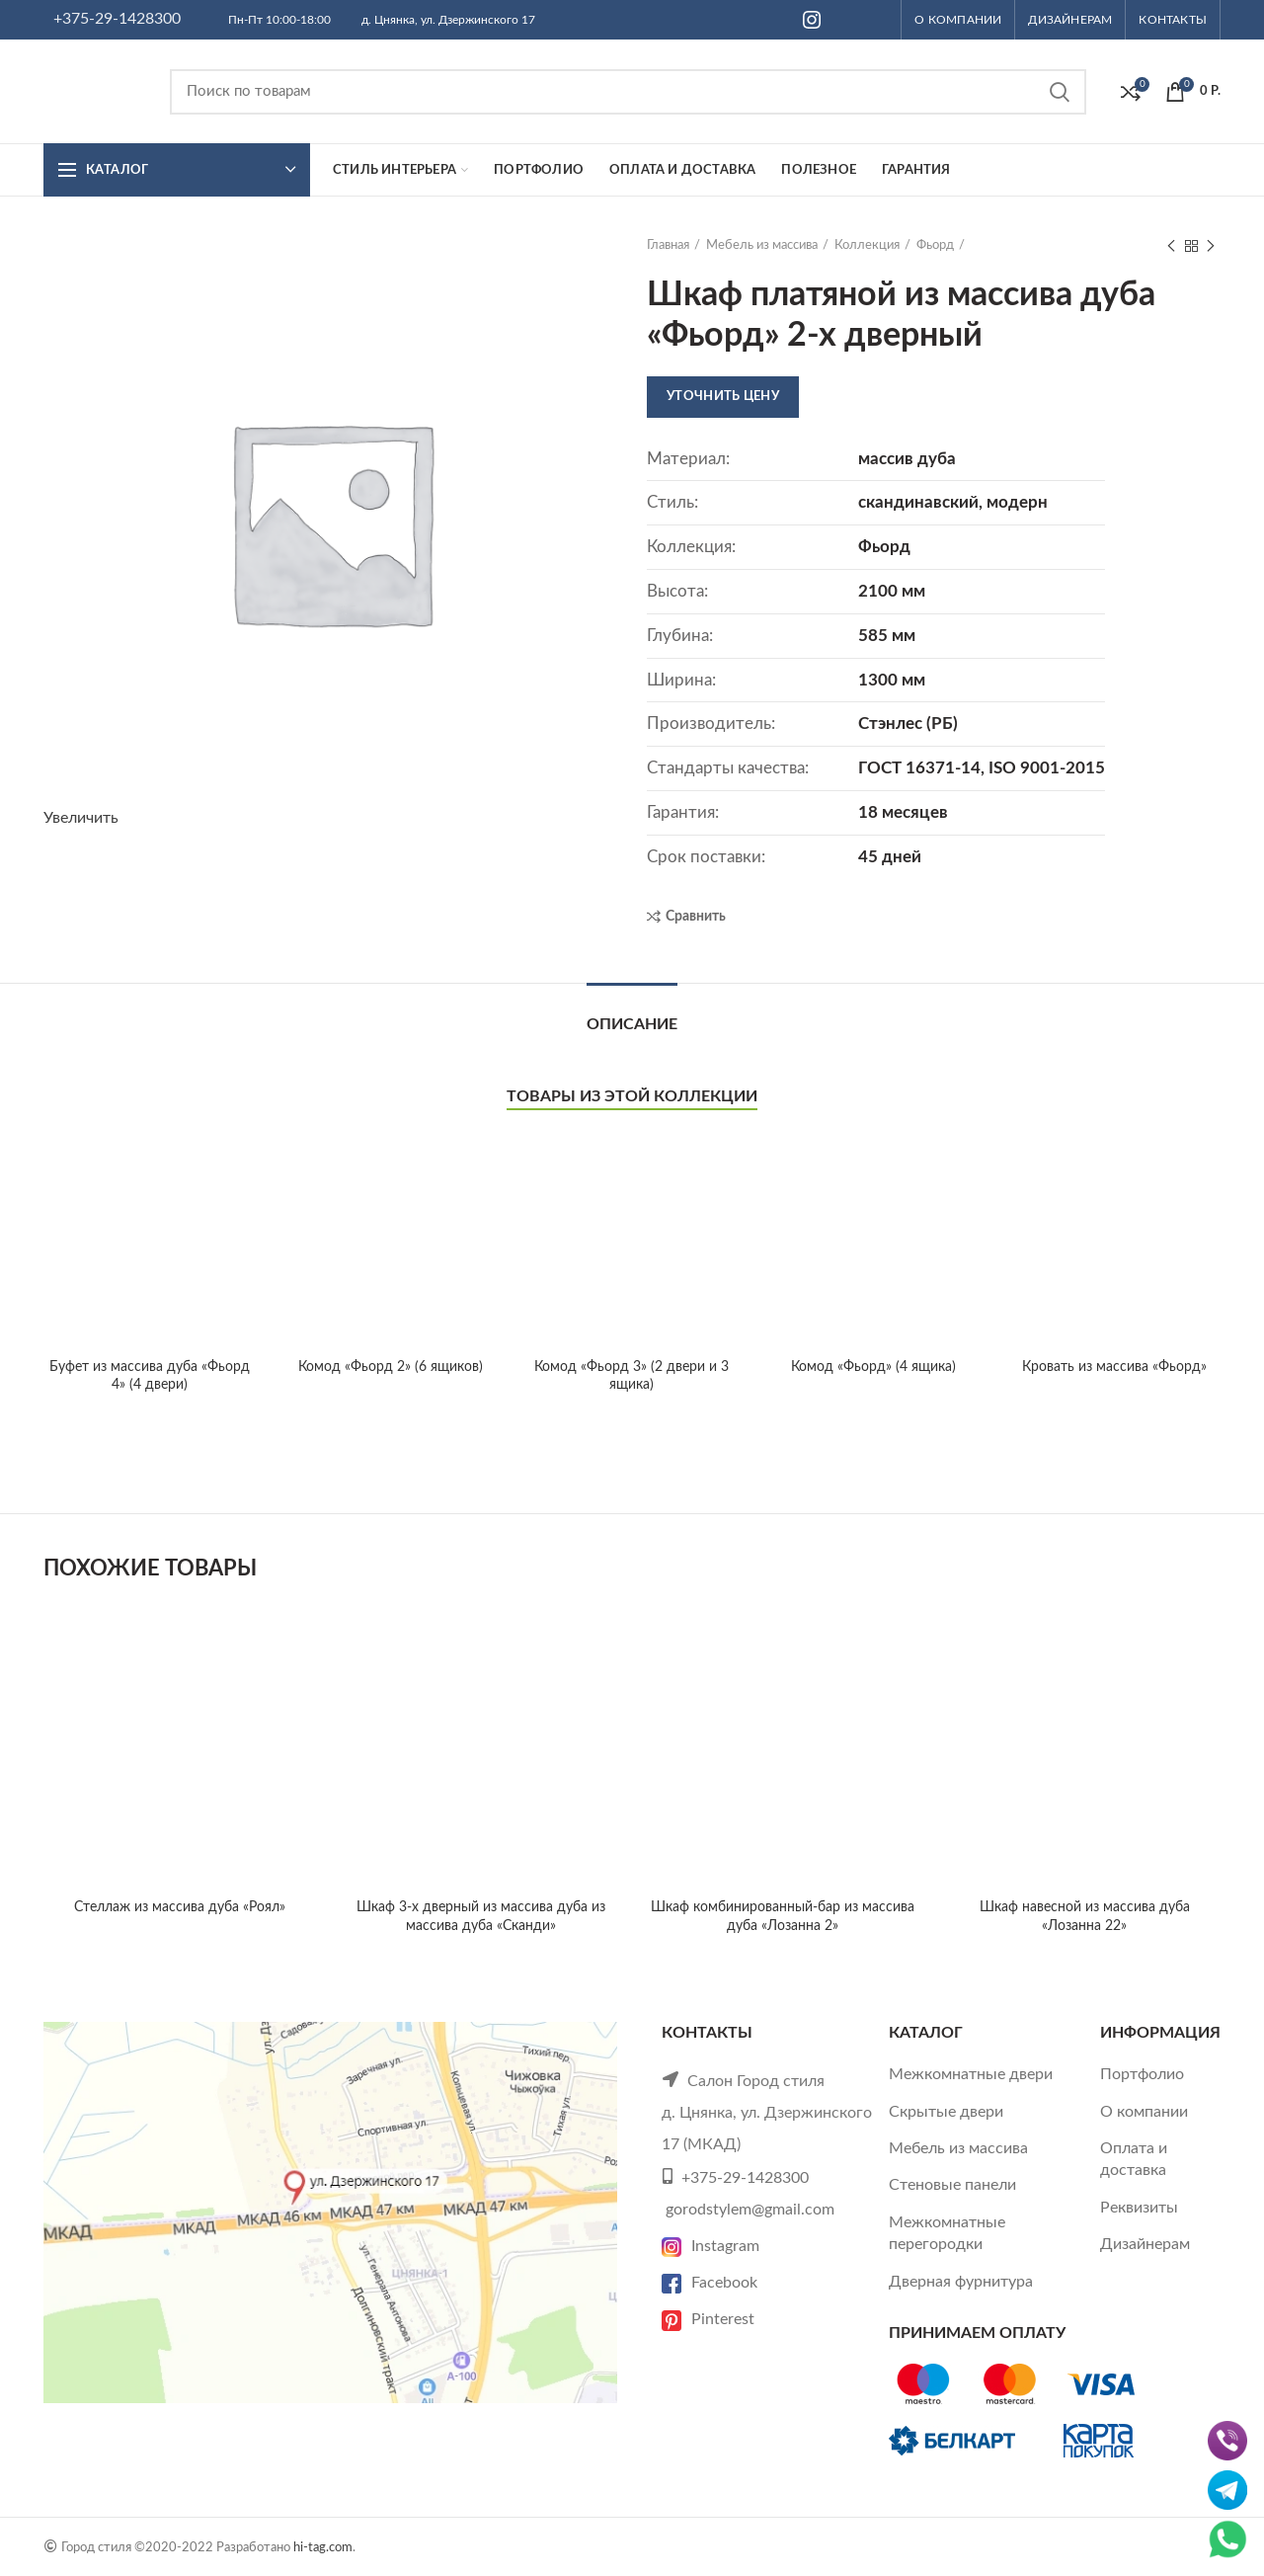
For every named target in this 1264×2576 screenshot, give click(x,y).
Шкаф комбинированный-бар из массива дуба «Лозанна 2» (782, 1916)
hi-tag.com (323, 2547)
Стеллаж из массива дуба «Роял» (179, 1907)
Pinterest (708, 2319)
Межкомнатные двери (971, 2074)
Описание (632, 1024)
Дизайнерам (1145, 2244)
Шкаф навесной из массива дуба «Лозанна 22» (1085, 1670)
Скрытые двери (946, 2112)
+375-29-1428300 (117, 19)
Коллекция (867, 245)
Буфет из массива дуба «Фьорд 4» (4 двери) (149, 1189)
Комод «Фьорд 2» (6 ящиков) (390, 1367)
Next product (1211, 247)
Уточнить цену (723, 396)
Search (1059, 92)
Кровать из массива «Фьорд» (1114, 1367)
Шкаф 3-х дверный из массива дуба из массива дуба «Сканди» (480, 1916)
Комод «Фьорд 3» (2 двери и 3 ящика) (631, 1376)
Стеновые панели (952, 2185)
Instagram (710, 2246)
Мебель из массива (762, 245)
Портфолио (1142, 2074)
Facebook (709, 2282)
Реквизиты (1139, 2207)
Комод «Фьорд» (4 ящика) (873, 1367)
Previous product (1171, 247)
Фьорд (935, 245)
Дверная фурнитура (961, 2282)
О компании (1144, 2112)
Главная (668, 245)
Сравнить (696, 917)
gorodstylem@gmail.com (750, 2209)
